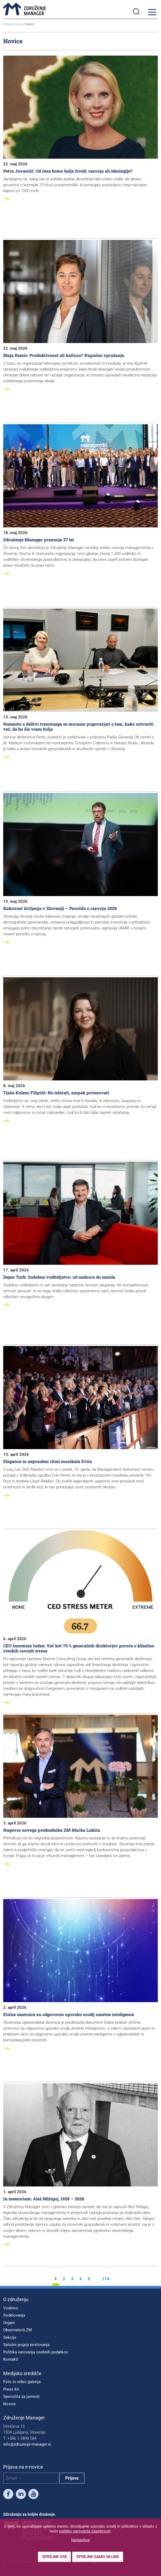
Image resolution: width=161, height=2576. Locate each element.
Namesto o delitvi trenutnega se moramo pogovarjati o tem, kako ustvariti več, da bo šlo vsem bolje (78, 726)
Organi (9, 2322)
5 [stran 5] (89, 2279)
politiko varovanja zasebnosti (84, 2531)
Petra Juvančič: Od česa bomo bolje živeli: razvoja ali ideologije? (67, 171)
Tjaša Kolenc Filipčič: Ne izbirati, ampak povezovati (56, 1092)
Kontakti (10, 2359)
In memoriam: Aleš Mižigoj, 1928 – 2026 (43, 2198)
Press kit (11, 2389)
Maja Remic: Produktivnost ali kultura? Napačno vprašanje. (64, 355)
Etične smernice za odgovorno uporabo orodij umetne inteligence (68, 2014)
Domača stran (12, 24)
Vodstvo (10, 2308)
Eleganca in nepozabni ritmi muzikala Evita (47, 1461)
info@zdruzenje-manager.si (27, 2444)
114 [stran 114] (105, 2279)
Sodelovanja (14, 2315)
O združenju (15, 2299)
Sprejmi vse (54, 2556)
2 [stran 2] (64, 2279)
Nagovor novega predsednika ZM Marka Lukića (51, 1830)
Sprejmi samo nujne (97, 2556)
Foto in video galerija (22, 2381)
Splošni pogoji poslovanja (26, 2344)
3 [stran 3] (72, 2279)
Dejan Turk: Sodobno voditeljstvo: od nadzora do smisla (59, 1277)
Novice (9, 2404)
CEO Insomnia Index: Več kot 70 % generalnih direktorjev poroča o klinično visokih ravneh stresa (78, 1648)
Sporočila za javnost (21, 2396)
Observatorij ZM (17, 2330)
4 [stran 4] (80, 2279)
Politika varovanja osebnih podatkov (35, 2352)
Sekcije (9, 2337)
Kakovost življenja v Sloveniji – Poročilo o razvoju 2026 (60, 908)
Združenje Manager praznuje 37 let (38, 539)
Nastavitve (80, 2540)
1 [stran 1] (56, 2279)
